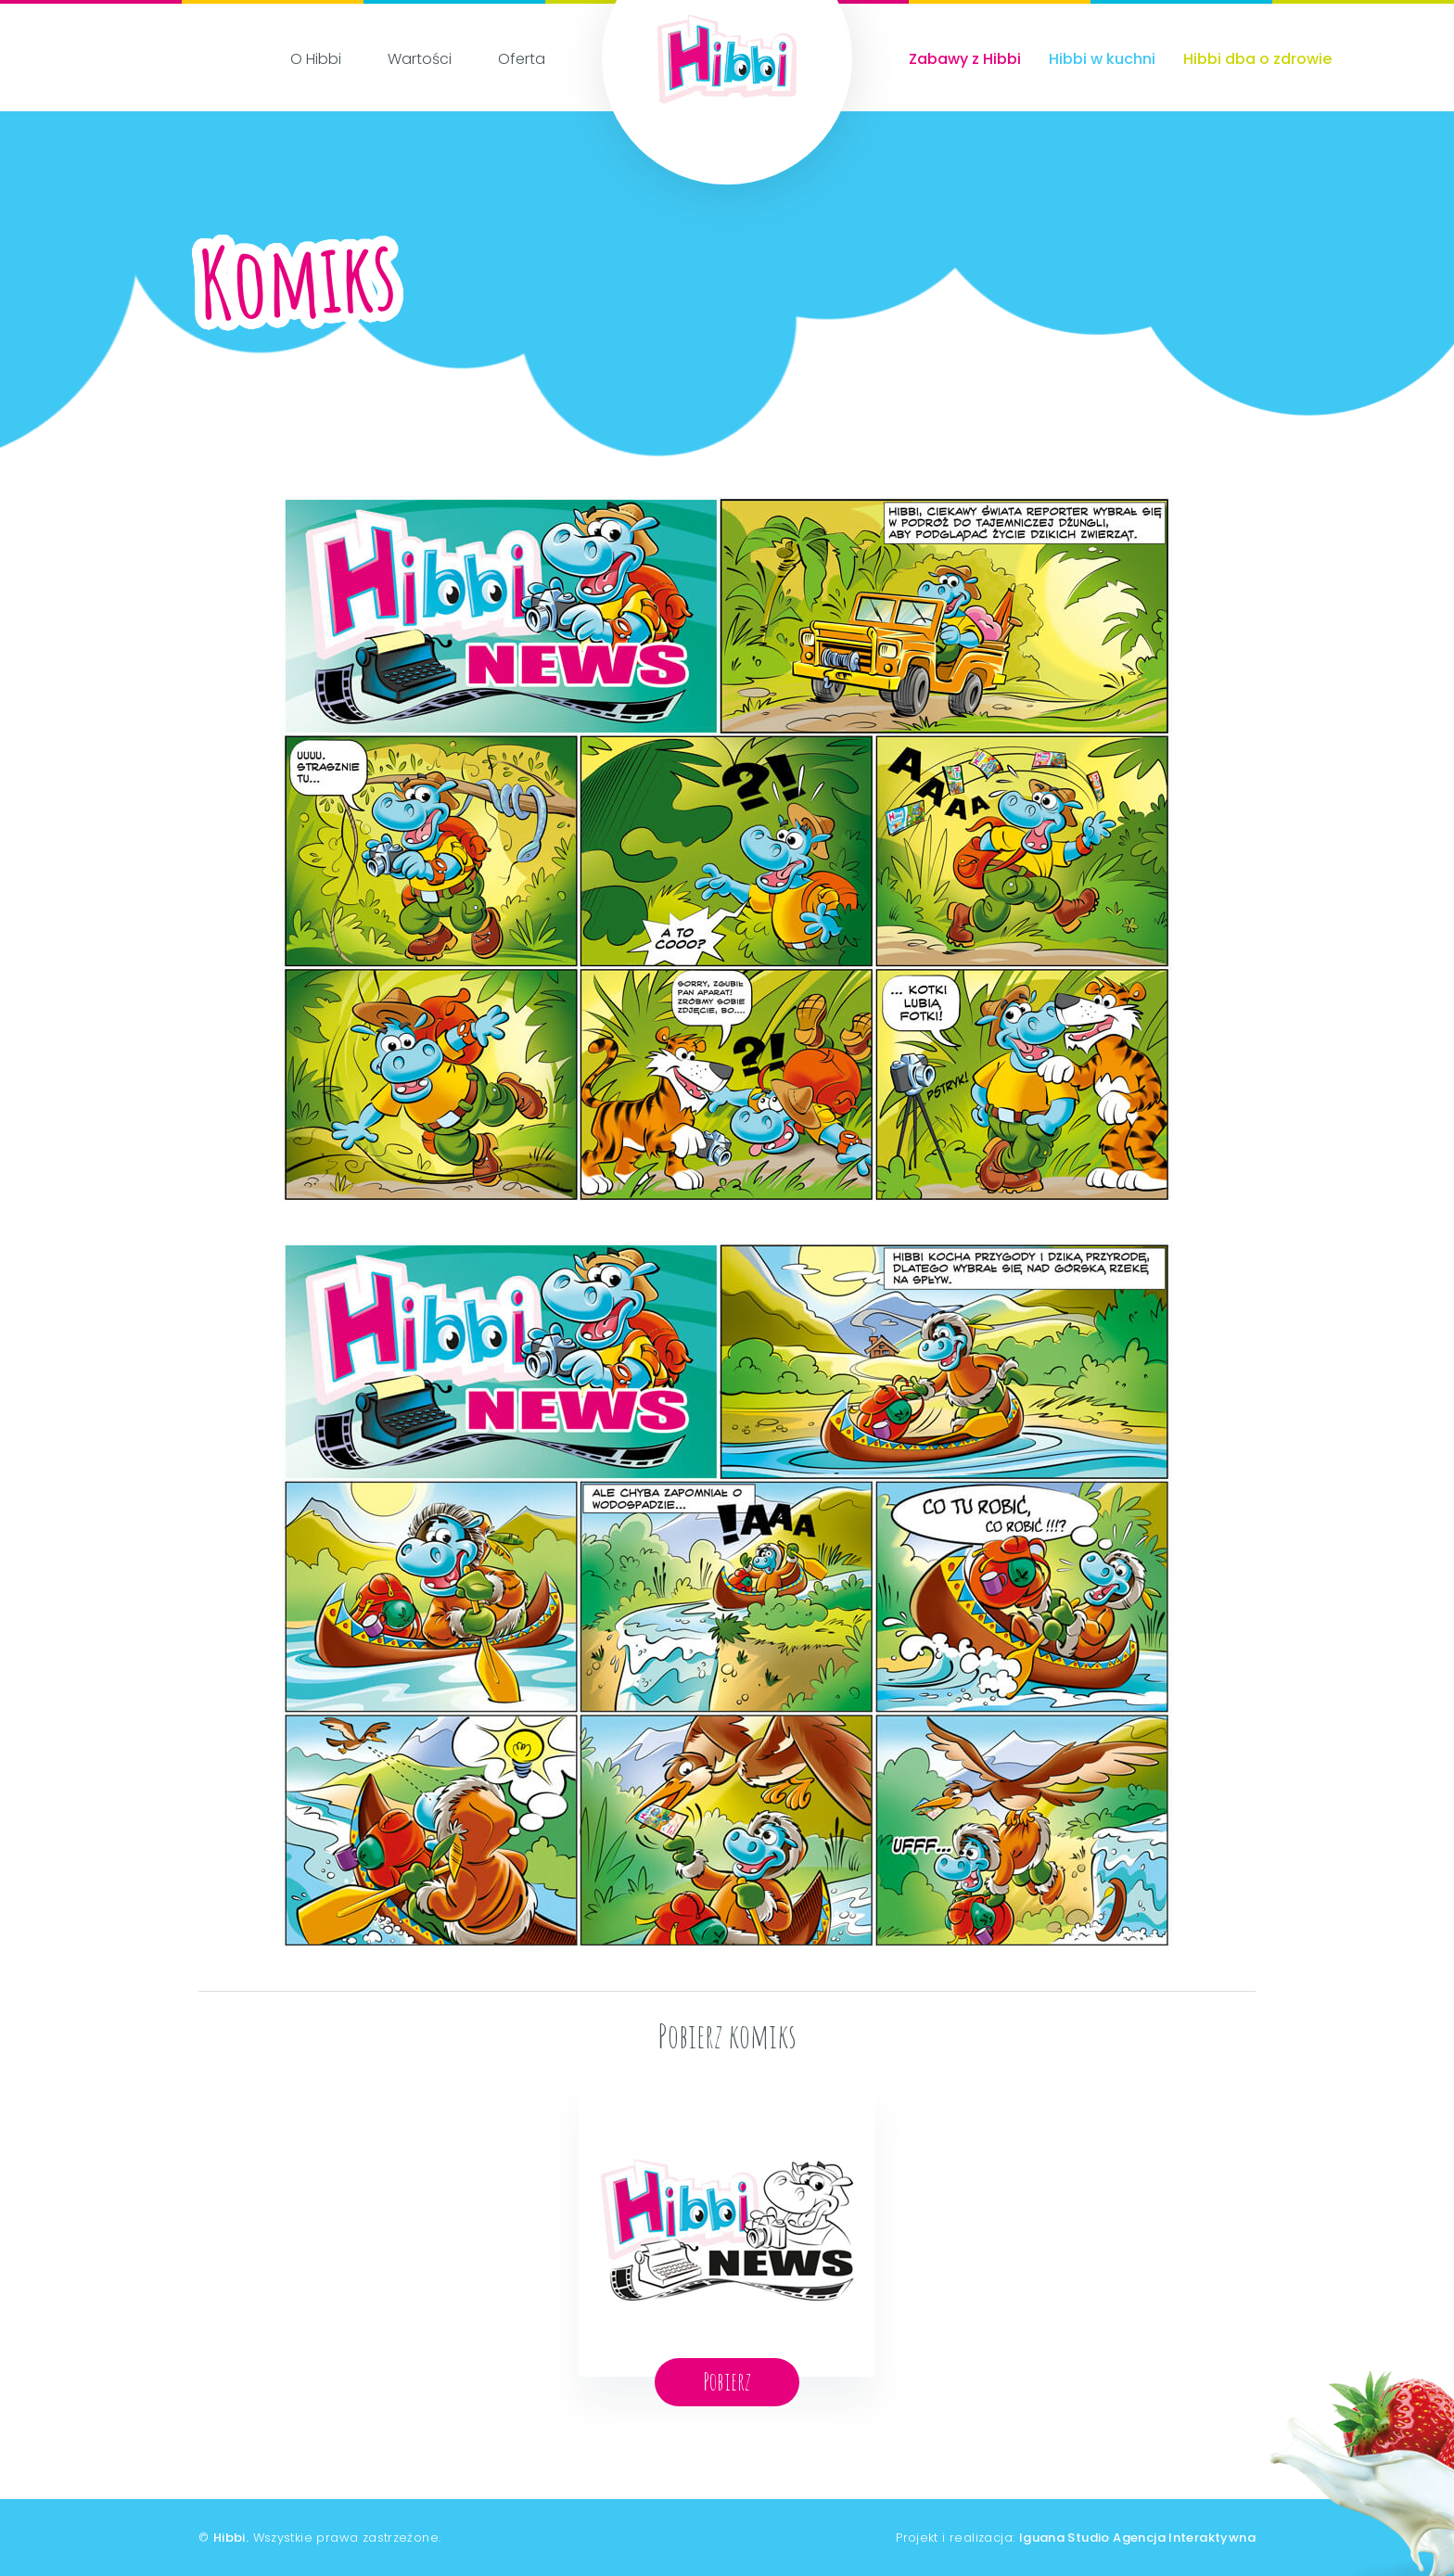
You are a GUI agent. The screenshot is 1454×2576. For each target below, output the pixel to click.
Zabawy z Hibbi (965, 59)
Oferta (521, 59)
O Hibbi (315, 59)
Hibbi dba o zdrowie (1257, 59)
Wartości (420, 59)
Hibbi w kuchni (1102, 59)
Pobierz (727, 2381)
